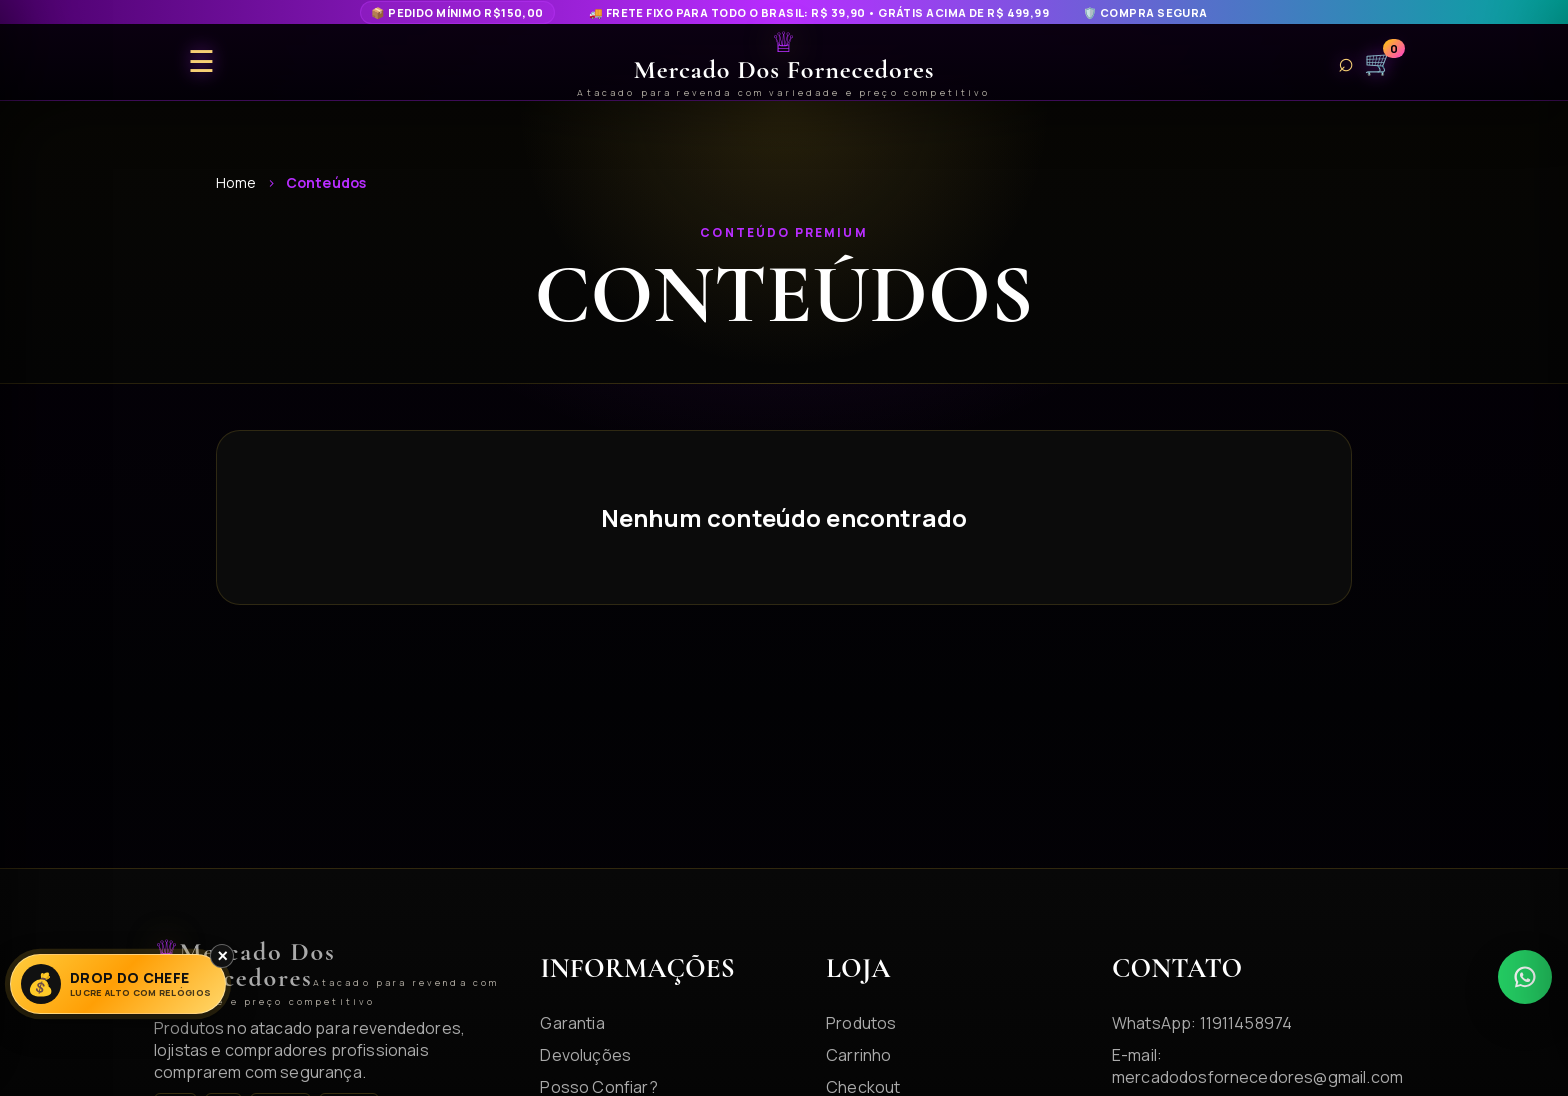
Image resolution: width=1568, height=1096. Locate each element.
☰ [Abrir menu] (201, 62)
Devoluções (585, 1055)
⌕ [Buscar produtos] (1346, 62)
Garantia (572, 1023)
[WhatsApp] (1525, 977)
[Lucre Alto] (118, 984)
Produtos (861, 1023)
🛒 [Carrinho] (1379, 62)
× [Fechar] (222, 956)
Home (236, 182)
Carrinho (858, 1055)
